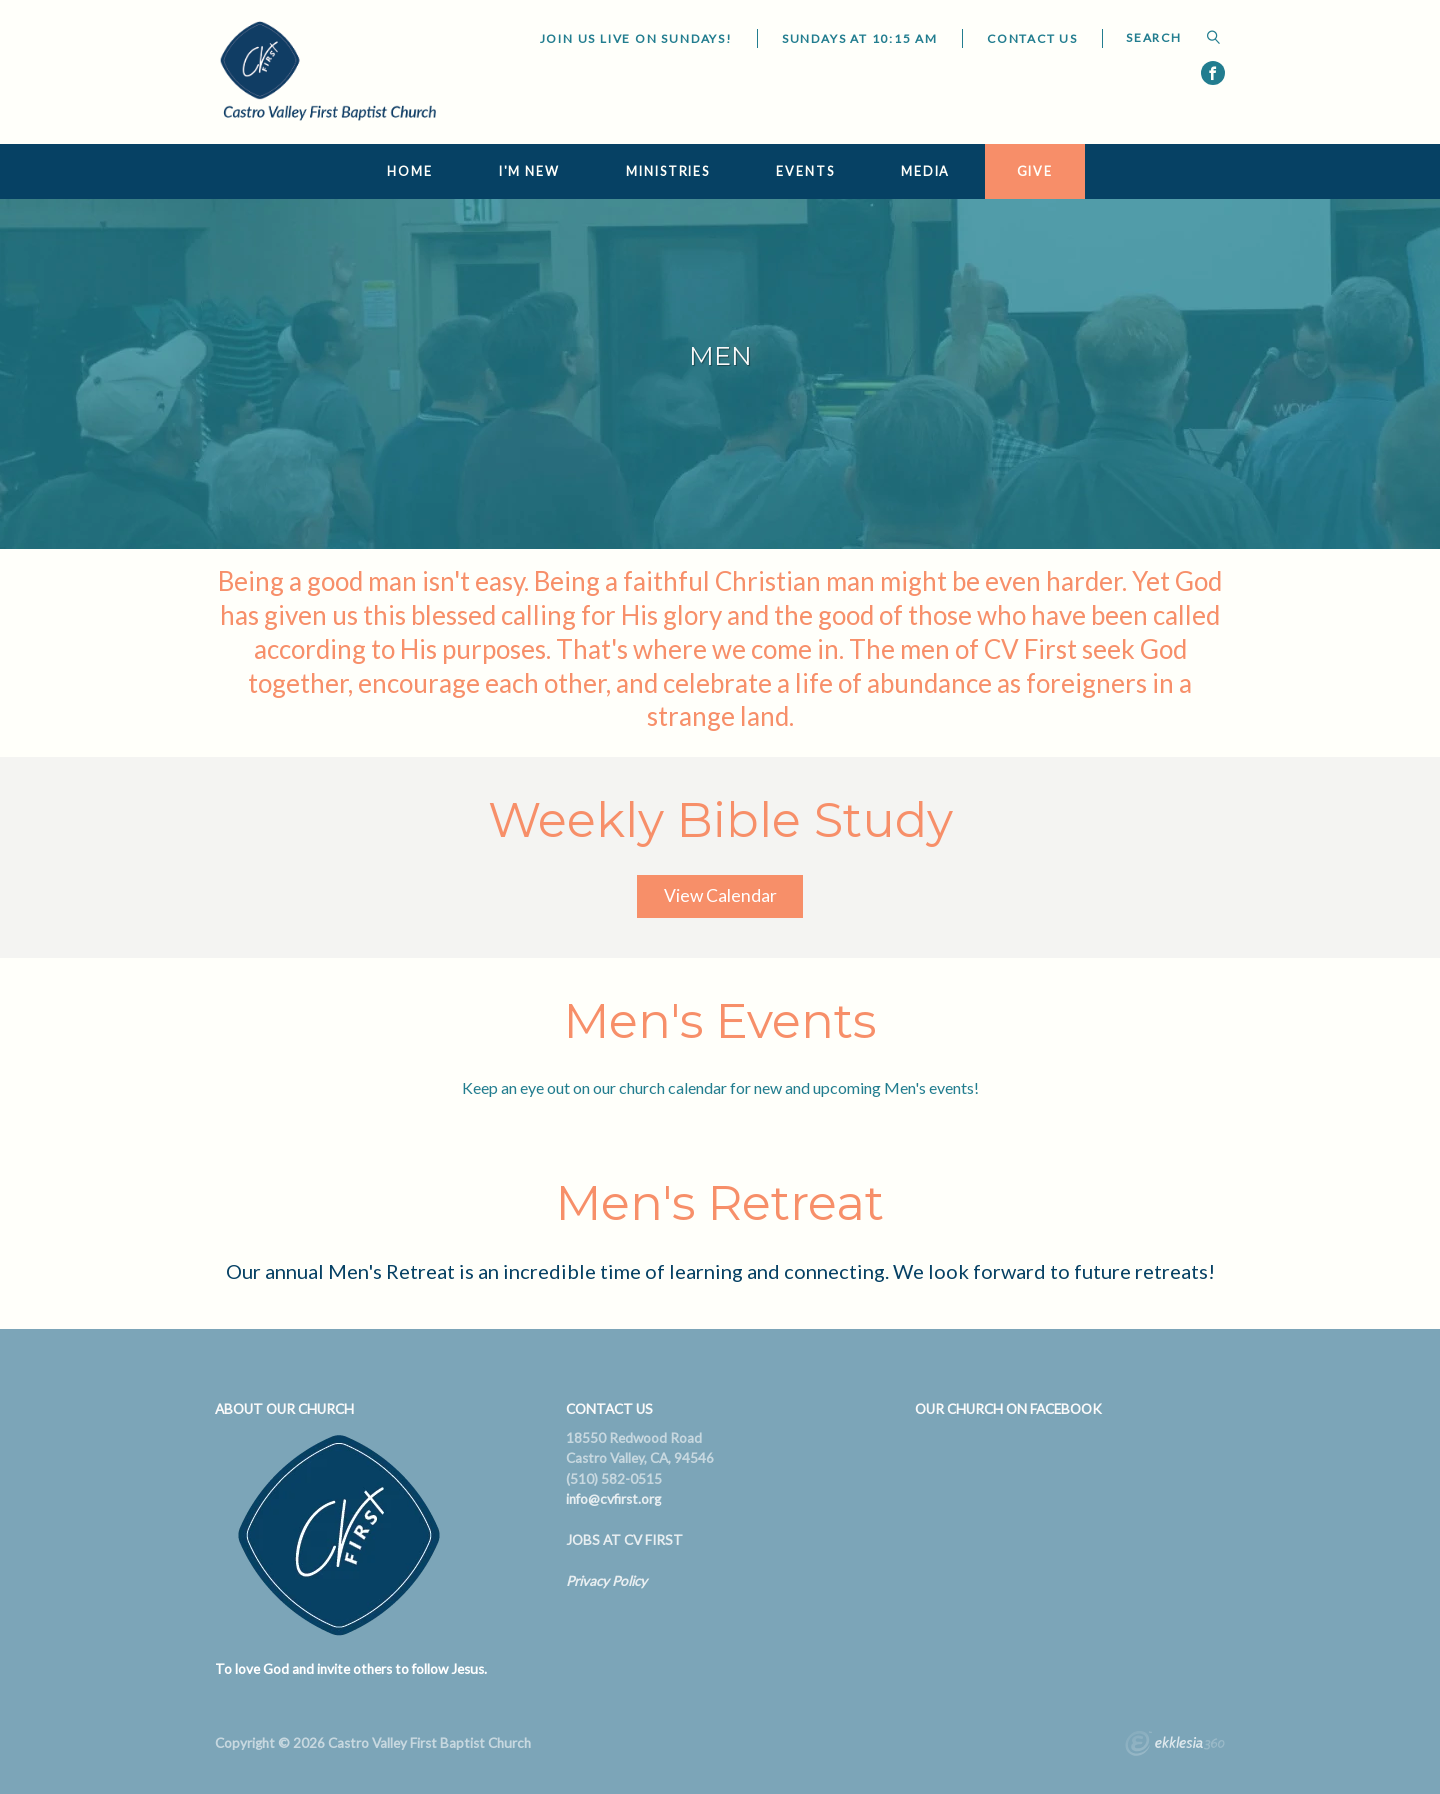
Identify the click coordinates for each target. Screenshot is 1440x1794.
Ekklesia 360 (1175, 1746)
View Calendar (720, 895)
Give (1035, 171)
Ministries (668, 171)
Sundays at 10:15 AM (860, 38)
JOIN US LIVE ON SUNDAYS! (636, 38)
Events (805, 171)
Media (925, 171)
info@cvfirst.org (613, 1499)
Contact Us (1032, 38)
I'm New (529, 171)
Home (410, 171)
